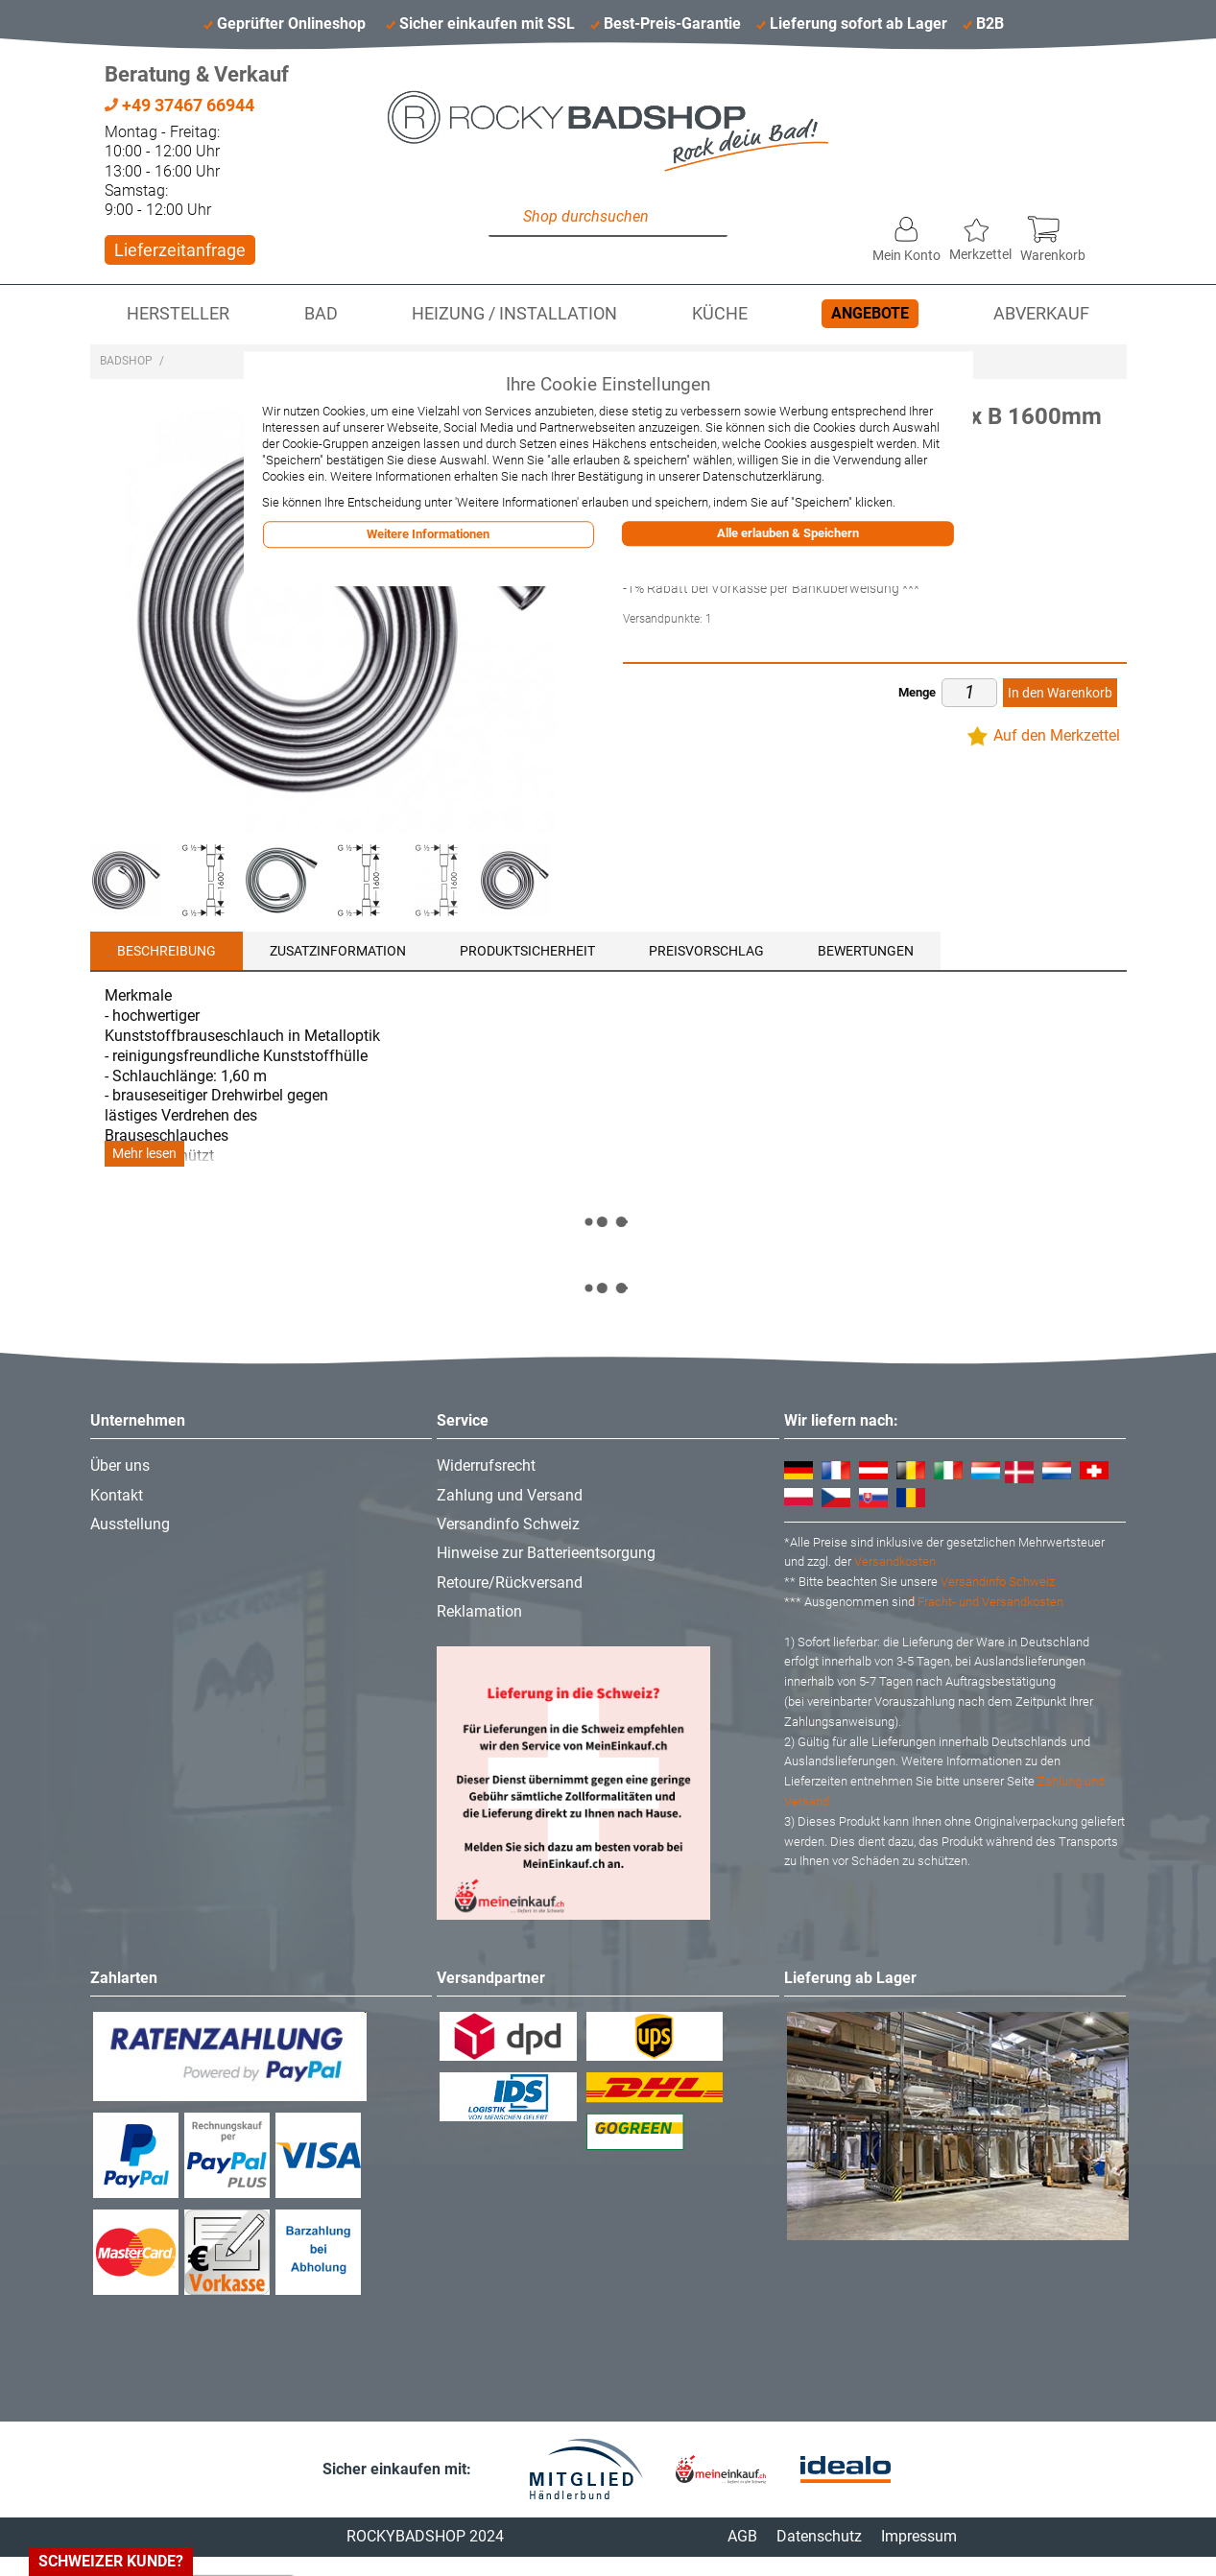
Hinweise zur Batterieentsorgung (546, 1553)
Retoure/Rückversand (510, 1582)
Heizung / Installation (514, 313)
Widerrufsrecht (486, 1465)
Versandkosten (895, 1561)
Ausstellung (130, 1524)
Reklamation (479, 1611)
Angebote (870, 313)
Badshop (126, 360)
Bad (321, 313)
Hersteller (178, 313)
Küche (720, 313)
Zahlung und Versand (510, 1495)
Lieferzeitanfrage (180, 250)
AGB (742, 2536)
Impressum (919, 2536)
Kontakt (116, 1495)
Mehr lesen (144, 1154)
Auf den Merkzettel (1056, 735)
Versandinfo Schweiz (508, 1524)
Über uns (120, 1465)
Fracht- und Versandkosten (990, 1602)
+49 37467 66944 (179, 105)
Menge (917, 692)
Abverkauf (1041, 313)
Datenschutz (819, 2536)
